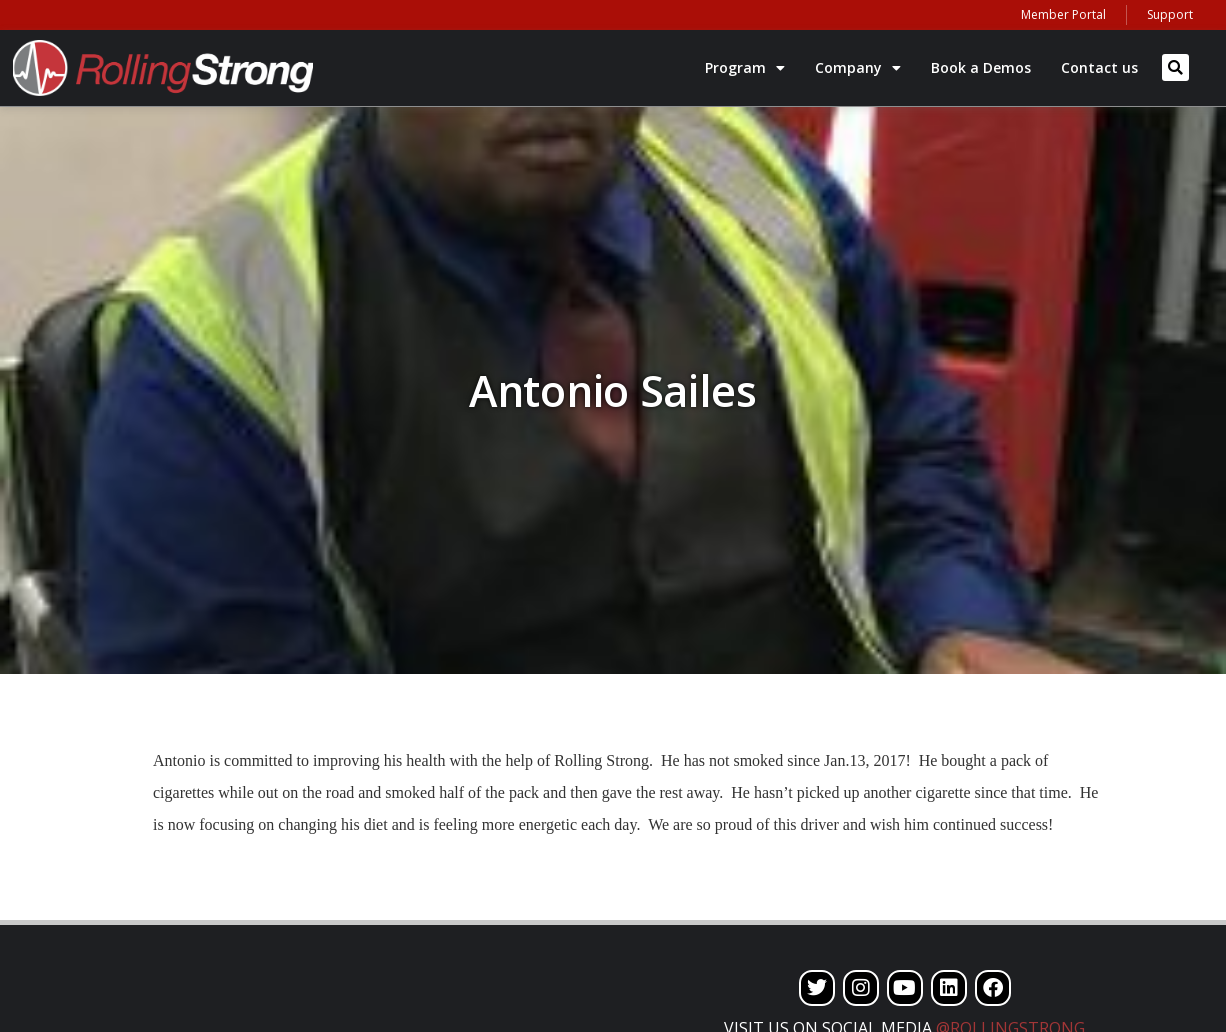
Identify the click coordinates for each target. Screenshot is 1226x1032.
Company (858, 68)
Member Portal (1063, 14)
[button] (1175, 67)
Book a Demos (981, 67)
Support (1170, 14)
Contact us (1099, 67)
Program (745, 68)
